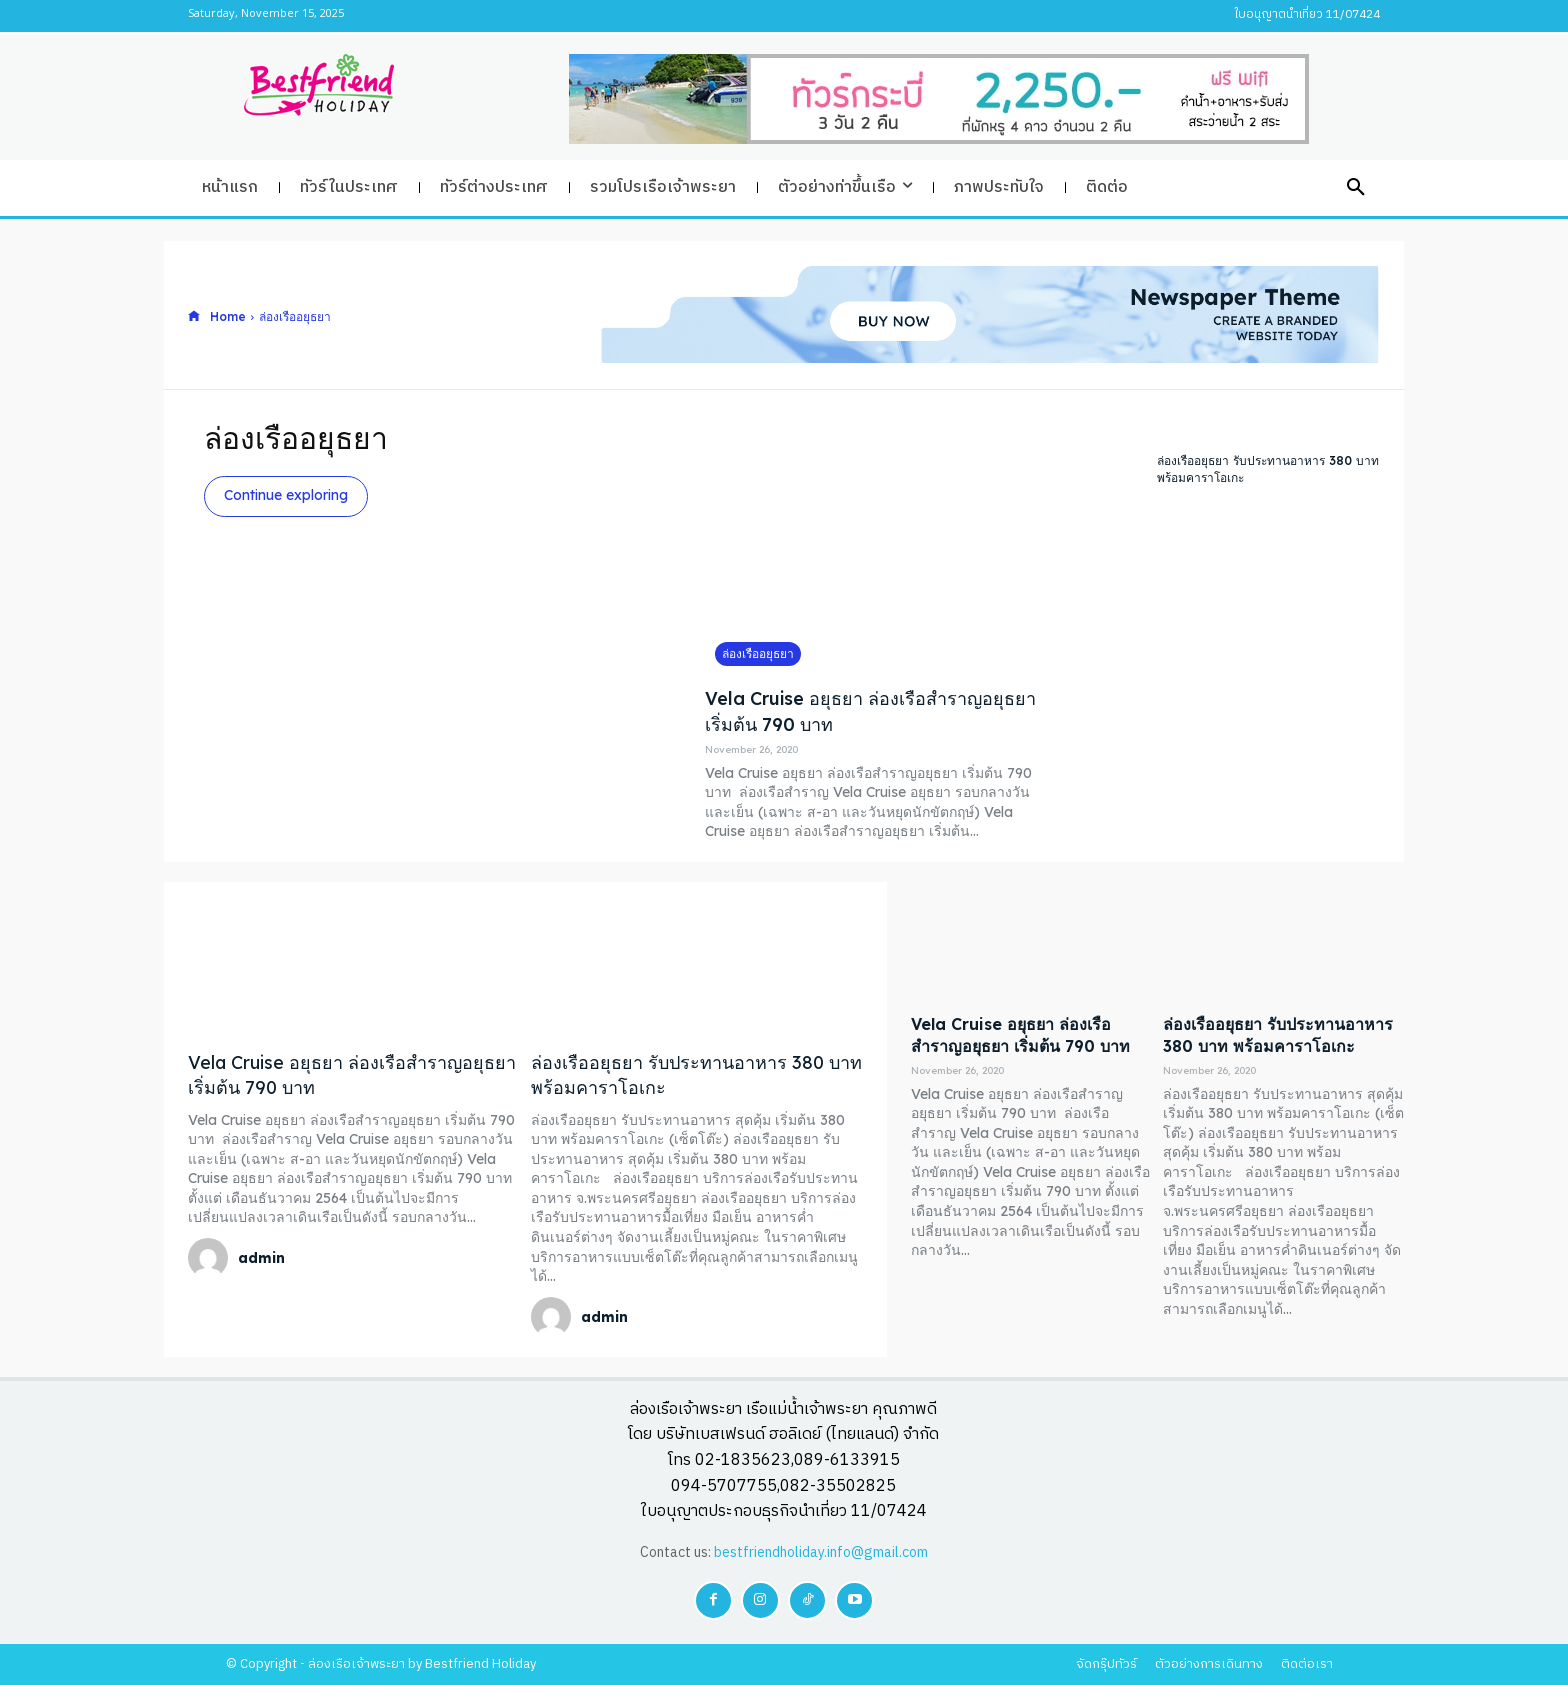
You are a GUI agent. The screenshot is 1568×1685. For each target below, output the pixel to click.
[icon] (194, 317)
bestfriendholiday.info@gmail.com (821, 1552)
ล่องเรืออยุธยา (758, 653)
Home (228, 316)
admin (261, 1258)
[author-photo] (211, 1258)
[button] (1356, 188)
